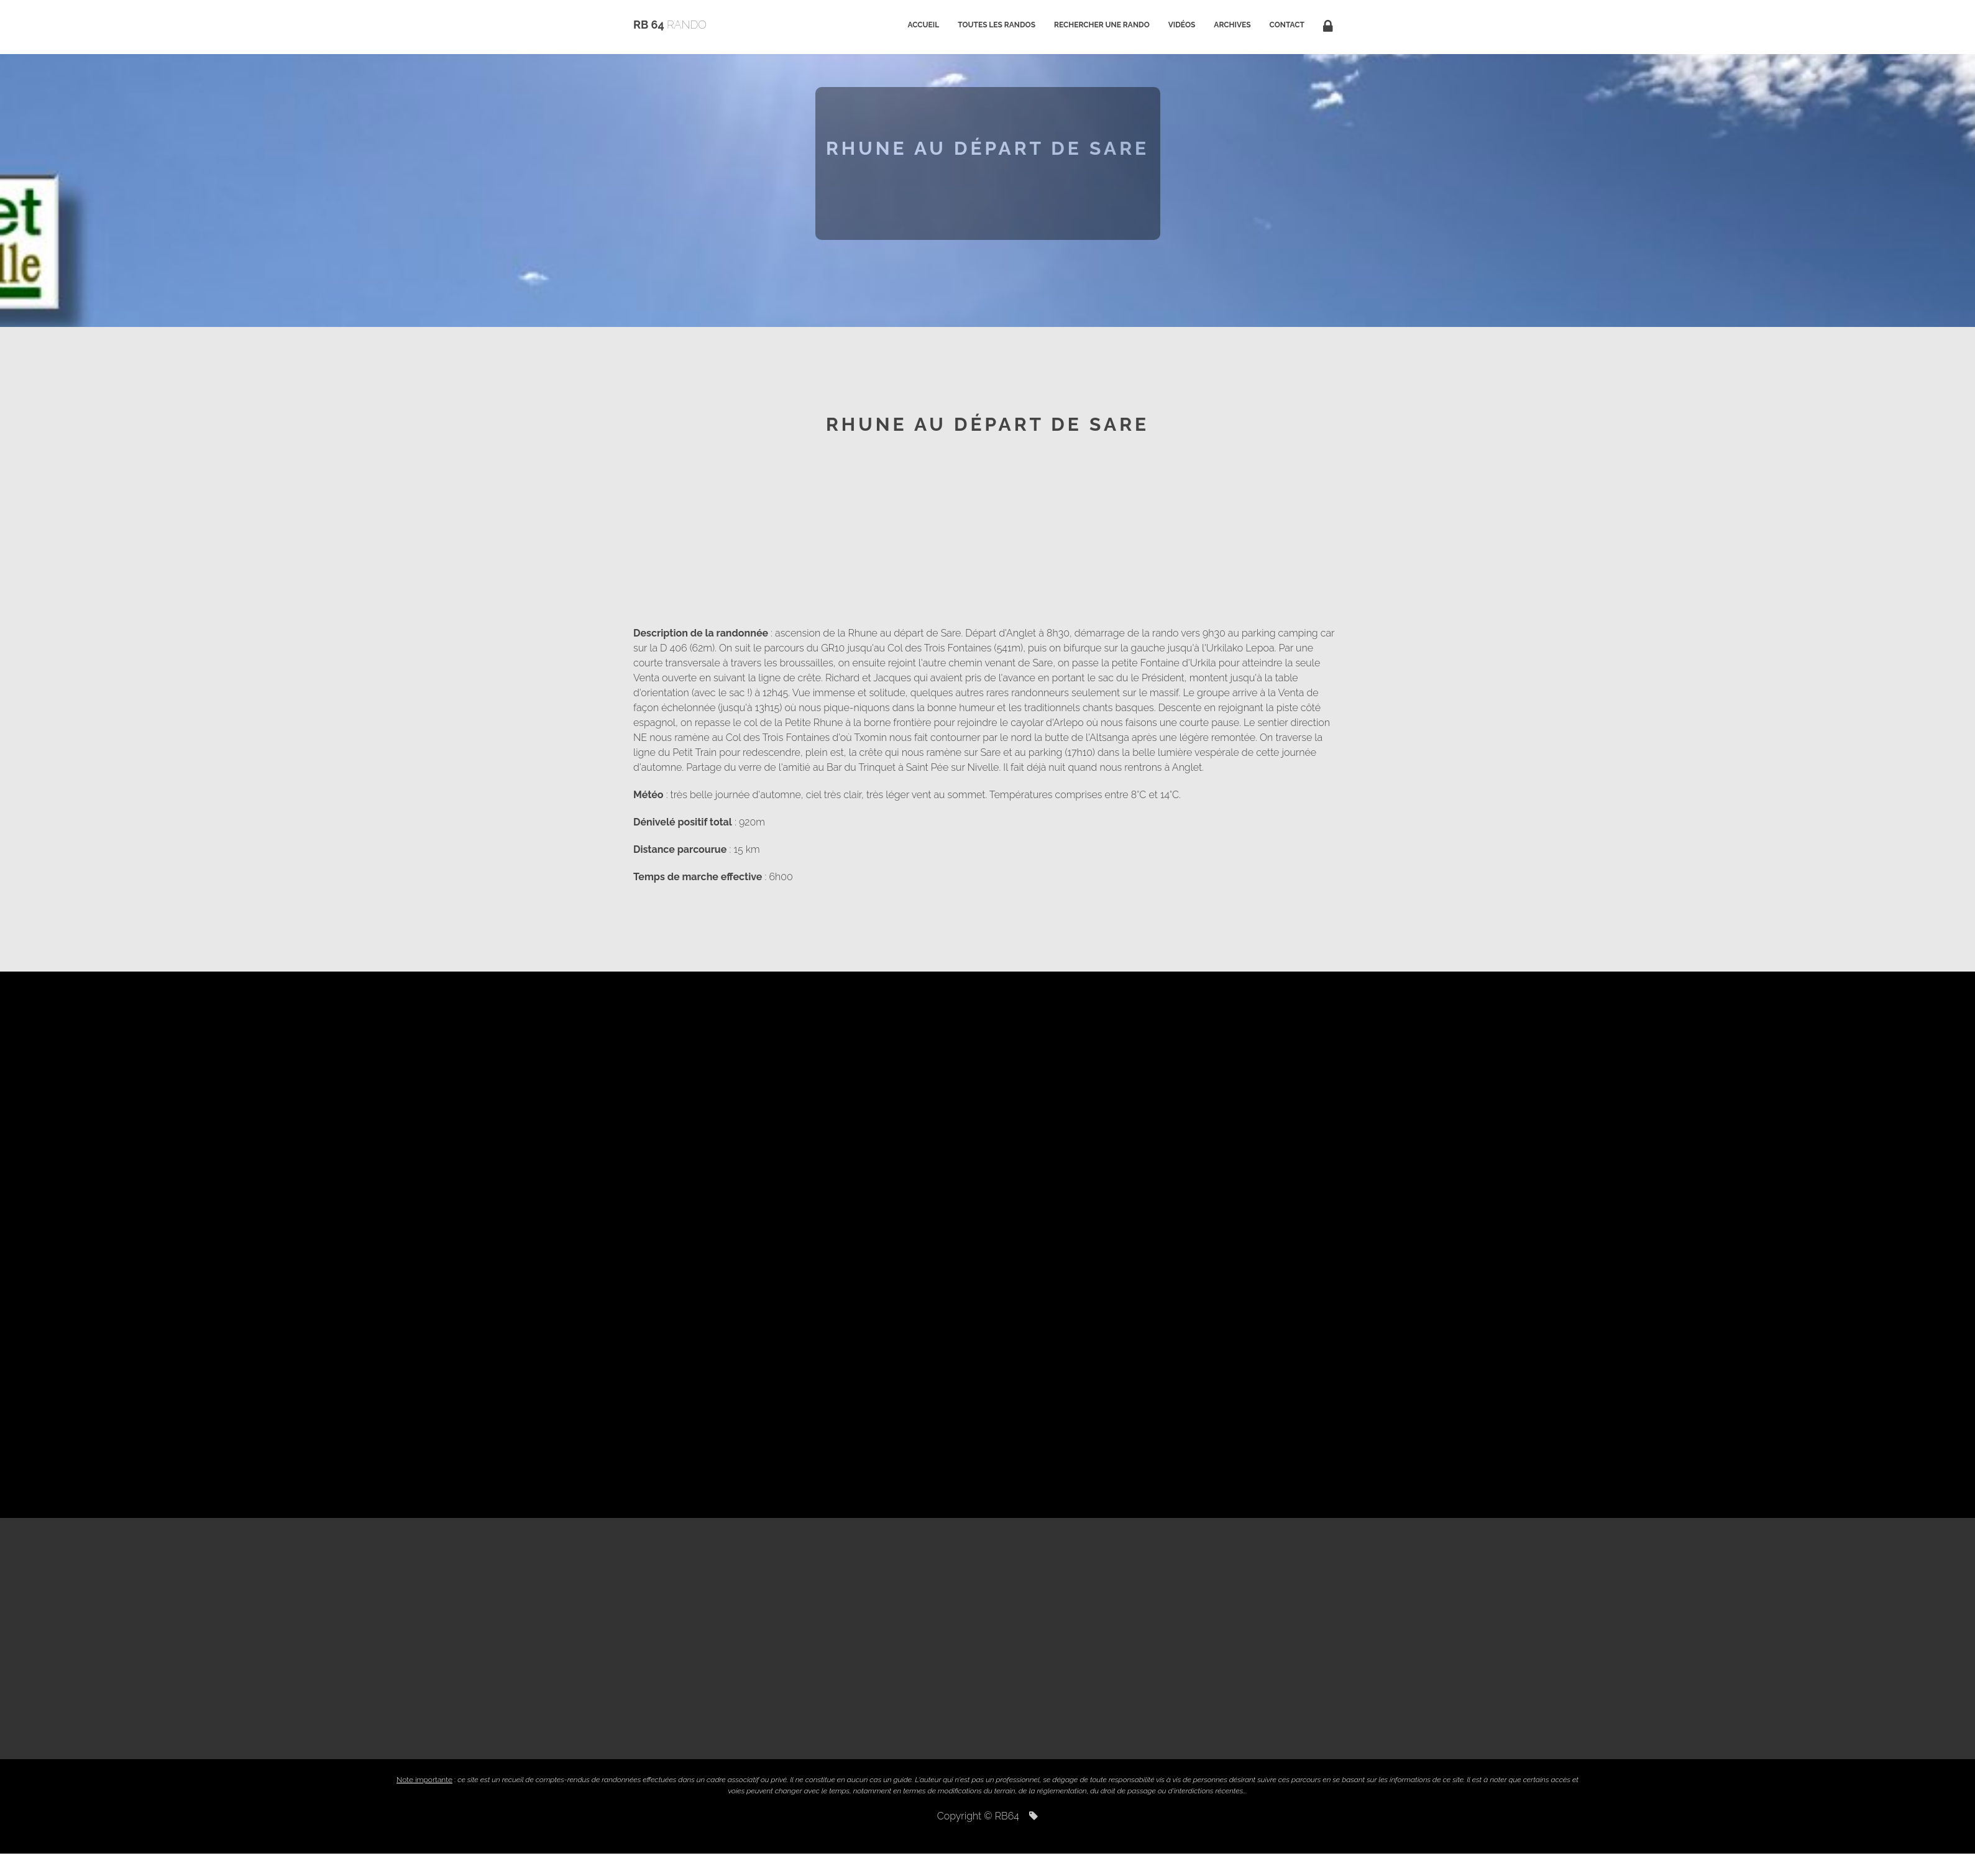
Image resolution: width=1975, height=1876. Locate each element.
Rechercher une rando (1102, 25)
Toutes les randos (996, 25)
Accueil (923, 25)
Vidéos (1182, 25)
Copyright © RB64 (987, 1816)
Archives (1232, 25)
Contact (1287, 25)
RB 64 (670, 24)
